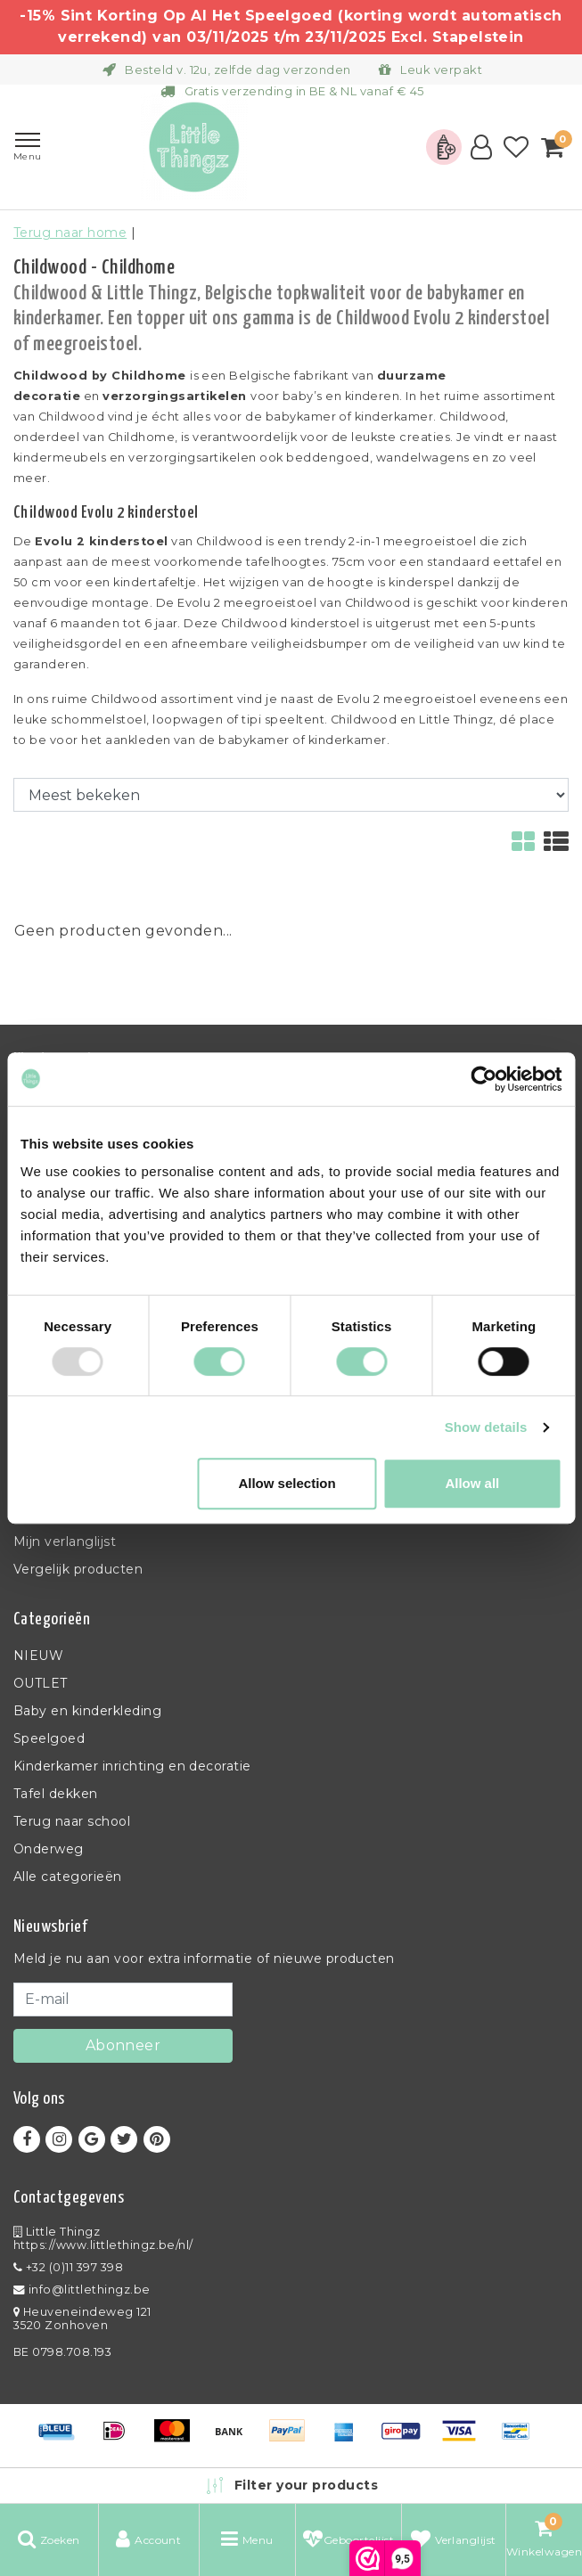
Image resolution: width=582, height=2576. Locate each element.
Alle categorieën (67, 1877)
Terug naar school (71, 1821)
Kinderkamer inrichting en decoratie (132, 1766)
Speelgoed (49, 1738)
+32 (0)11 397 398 (68, 2267)
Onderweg (48, 1849)
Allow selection (286, 1483)
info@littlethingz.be (82, 2289)
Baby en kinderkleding (87, 1711)
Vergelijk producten (78, 1569)
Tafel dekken (55, 1794)
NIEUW (38, 1656)
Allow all (472, 1483)
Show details (486, 1427)
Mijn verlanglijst (64, 1541)
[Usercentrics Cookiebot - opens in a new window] (484, 1079)
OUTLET (40, 1683)
